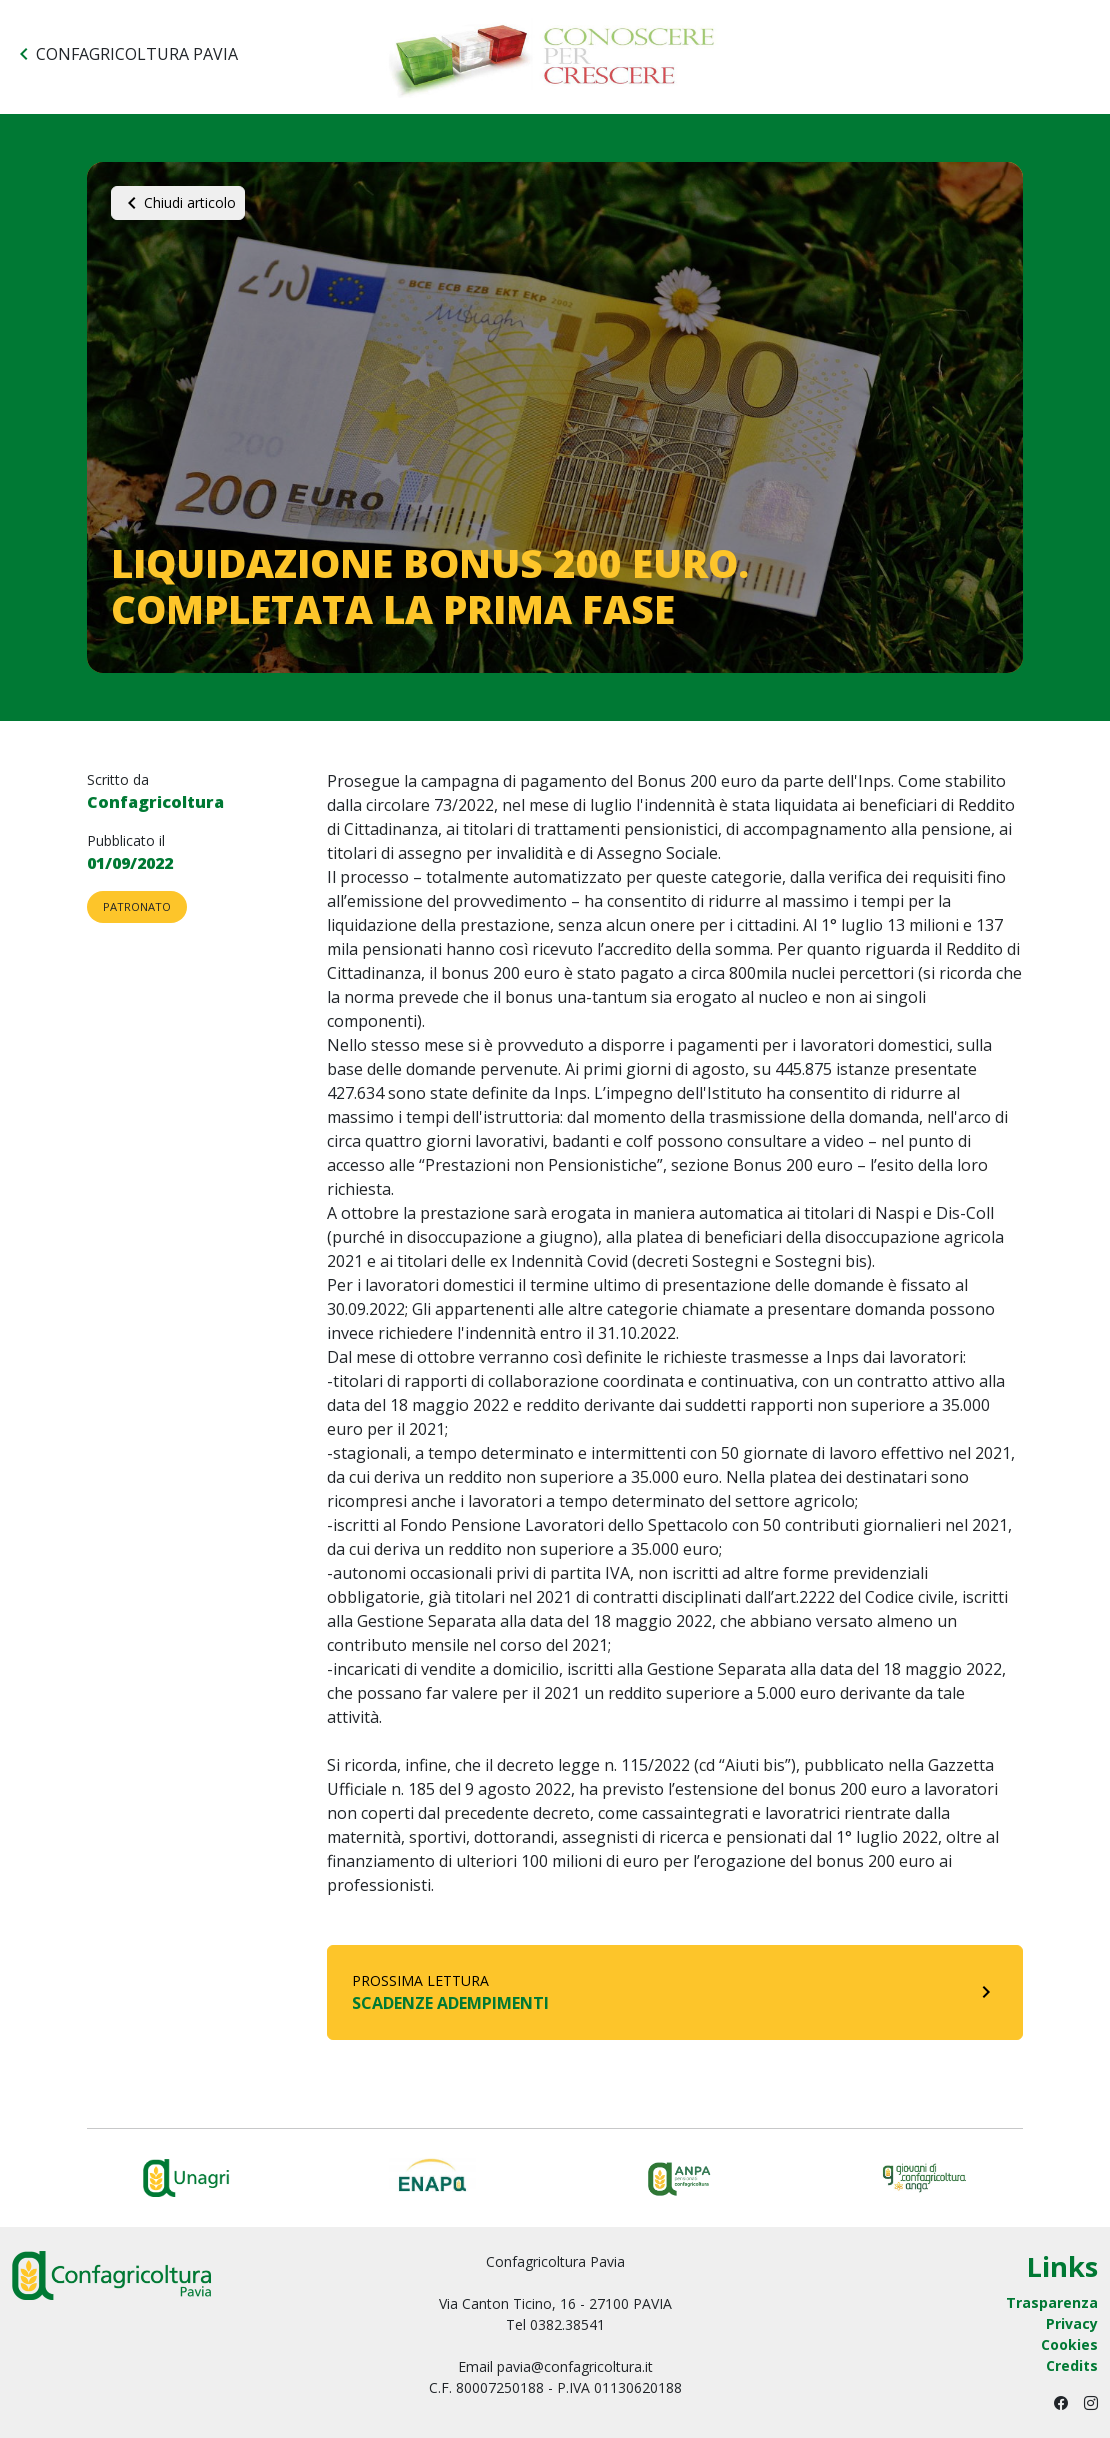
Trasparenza (1052, 2302)
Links (1062, 2267)
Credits (1072, 2365)
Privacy (1072, 2323)
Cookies (1069, 2344)
